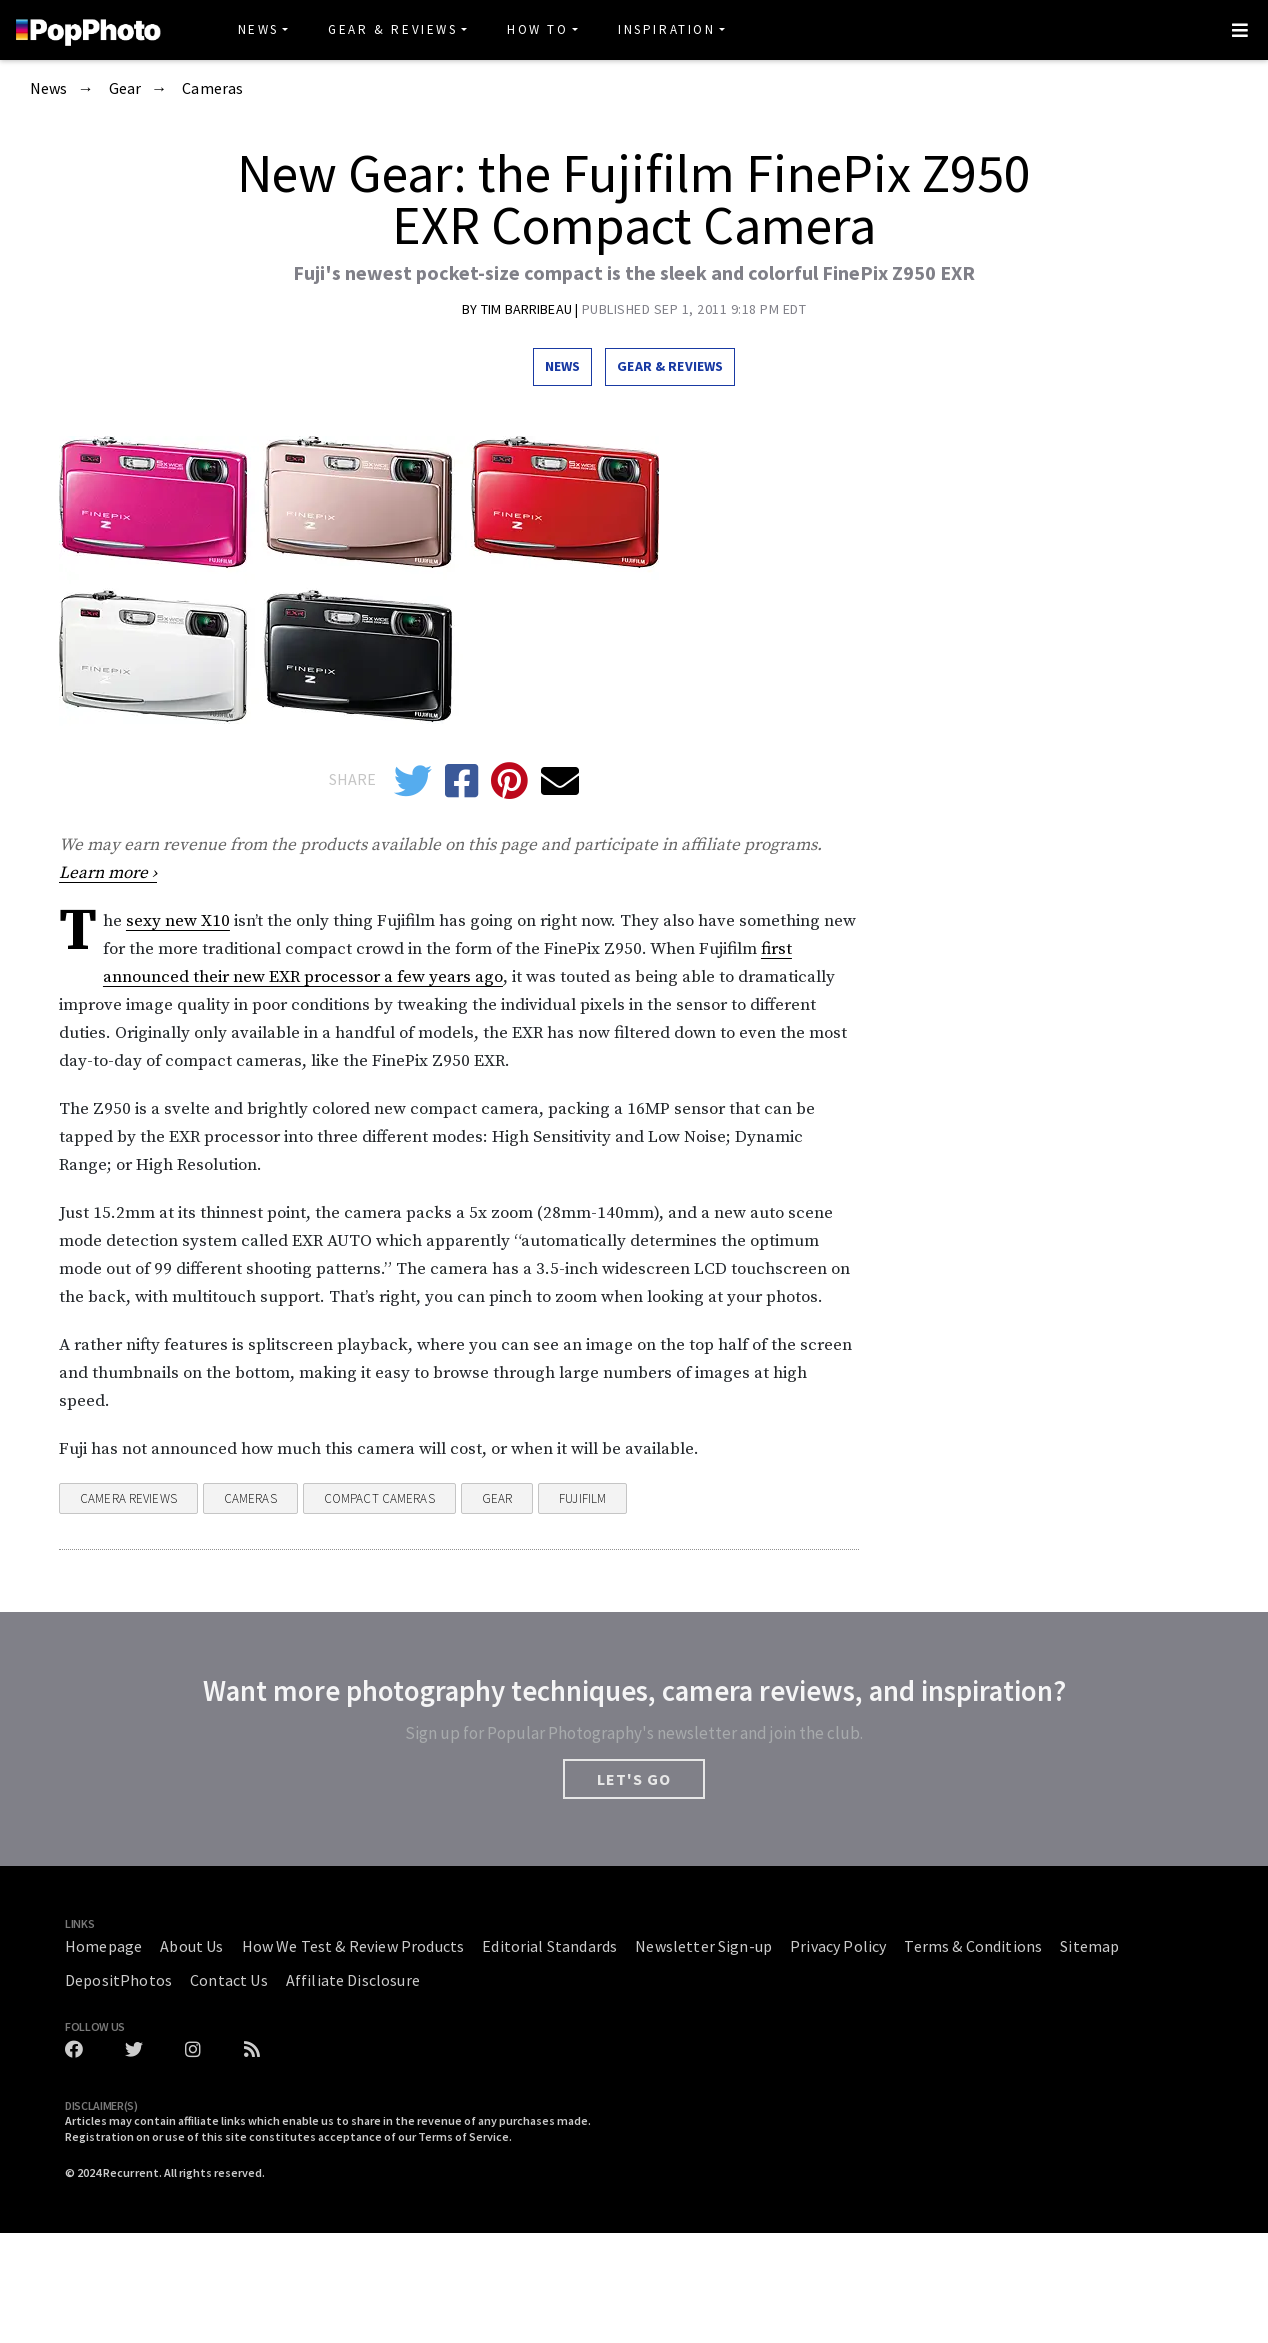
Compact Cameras (379, 1498)
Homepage (103, 1946)
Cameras (212, 89)
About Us (191, 1946)
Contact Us (229, 1980)
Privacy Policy (838, 1946)
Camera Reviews (128, 1498)
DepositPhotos (118, 1980)
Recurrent (131, 2172)
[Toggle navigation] (1240, 30)
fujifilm (582, 1498)
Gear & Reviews (392, 29)
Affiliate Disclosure (353, 1980)
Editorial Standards (549, 1946)
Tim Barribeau (528, 309)
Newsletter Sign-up (703, 1946)
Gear (125, 89)
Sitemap (1089, 1946)
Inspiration (667, 29)
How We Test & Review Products (353, 1946)
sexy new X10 (178, 921)
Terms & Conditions (973, 1946)
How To (538, 29)
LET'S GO (634, 1779)
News (258, 29)
